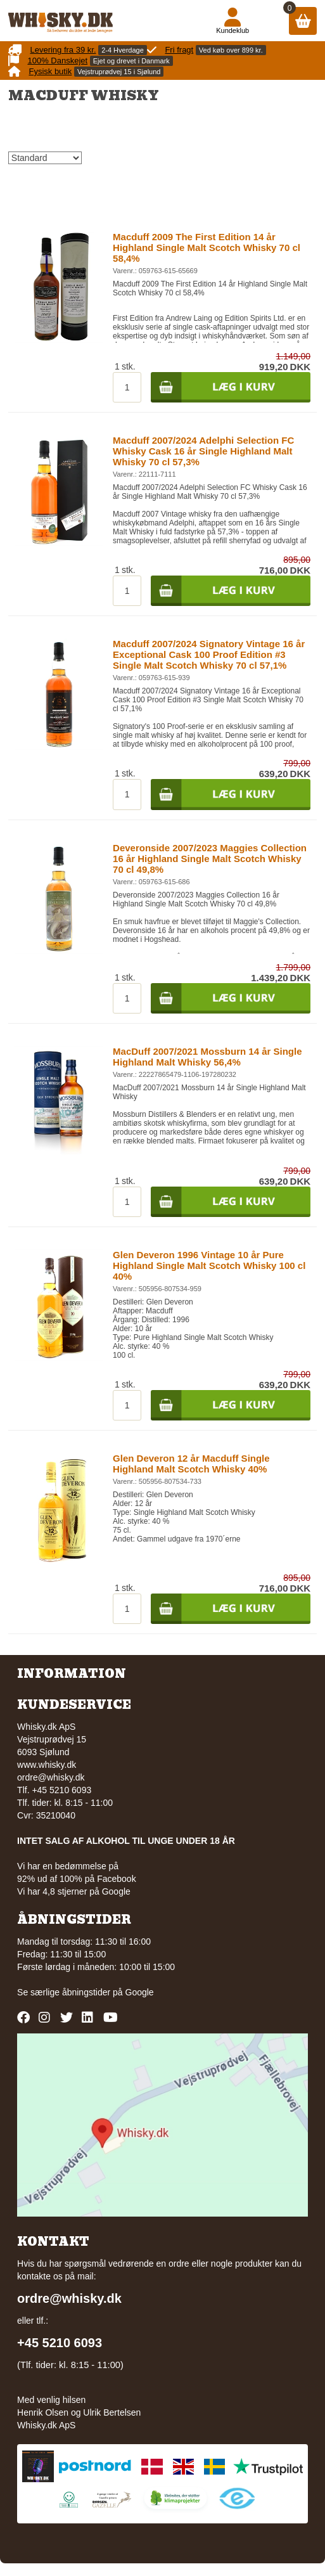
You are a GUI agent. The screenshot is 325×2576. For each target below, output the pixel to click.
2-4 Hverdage (122, 50)
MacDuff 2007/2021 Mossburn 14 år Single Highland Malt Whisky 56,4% (207, 1056)
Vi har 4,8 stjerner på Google (74, 1891)
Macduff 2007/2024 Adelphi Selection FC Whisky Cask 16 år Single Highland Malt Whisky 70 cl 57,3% (203, 451)
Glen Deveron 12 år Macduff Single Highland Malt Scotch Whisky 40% (191, 1463)
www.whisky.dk (46, 1765)
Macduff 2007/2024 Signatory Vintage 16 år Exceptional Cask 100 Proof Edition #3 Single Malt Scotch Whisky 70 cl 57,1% (209, 654)
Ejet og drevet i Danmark (131, 61)
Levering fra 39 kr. (63, 50)
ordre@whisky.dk (51, 1777)
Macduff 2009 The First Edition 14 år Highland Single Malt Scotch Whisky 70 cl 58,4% (206, 247)
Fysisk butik (50, 71)
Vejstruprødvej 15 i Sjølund (118, 71)
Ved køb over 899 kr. (231, 50)
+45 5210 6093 (59, 2342)
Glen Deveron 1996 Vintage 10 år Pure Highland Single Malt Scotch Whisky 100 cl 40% (209, 1265)
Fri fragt (179, 50)
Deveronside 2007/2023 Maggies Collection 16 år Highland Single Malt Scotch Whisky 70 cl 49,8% (210, 858)
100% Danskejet (57, 60)
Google (139, 1992)
